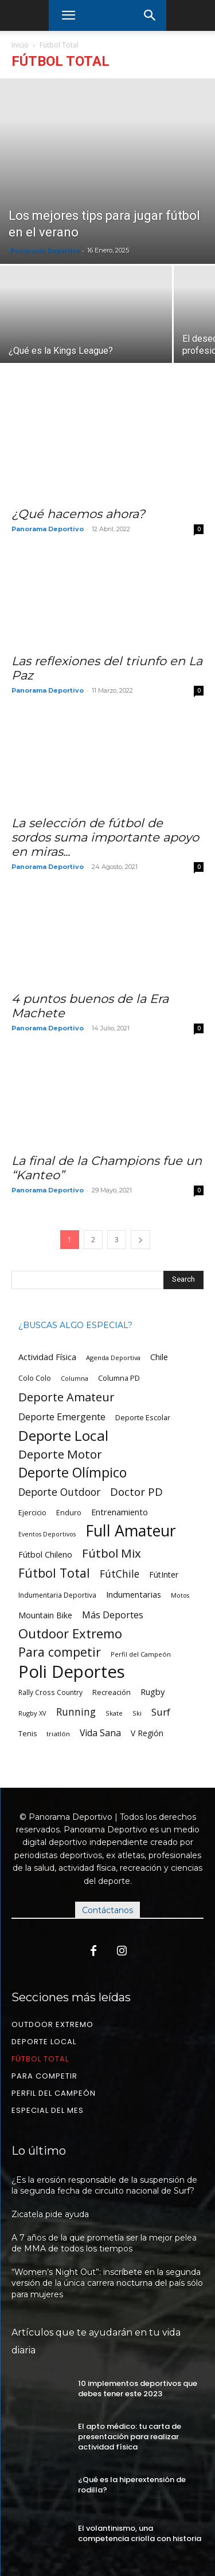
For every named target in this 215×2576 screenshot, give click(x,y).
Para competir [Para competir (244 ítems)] (59, 1652)
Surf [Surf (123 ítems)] (160, 1712)
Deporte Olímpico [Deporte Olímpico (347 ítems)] (72, 1473)
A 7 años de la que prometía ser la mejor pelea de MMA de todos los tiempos (104, 2243)
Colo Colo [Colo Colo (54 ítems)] (34, 1378)
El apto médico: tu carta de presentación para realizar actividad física (129, 2436)
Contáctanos (107, 1910)
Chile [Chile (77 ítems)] (159, 1357)
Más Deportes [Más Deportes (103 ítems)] (112, 1615)
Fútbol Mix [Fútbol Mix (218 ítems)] (111, 1553)
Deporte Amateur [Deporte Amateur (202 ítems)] (66, 1397)
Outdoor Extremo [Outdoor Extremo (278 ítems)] (70, 1633)
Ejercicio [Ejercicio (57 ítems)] (32, 1513)
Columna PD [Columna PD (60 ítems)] (119, 1378)
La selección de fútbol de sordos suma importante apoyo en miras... (105, 837)
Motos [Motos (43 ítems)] (180, 1595)
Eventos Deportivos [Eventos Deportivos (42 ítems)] (47, 1534)
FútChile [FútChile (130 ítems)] (119, 1574)
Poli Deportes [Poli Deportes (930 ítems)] (71, 1672)
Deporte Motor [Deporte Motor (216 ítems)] (60, 1454)
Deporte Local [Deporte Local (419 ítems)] (63, 1435)
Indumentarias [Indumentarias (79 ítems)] (133, 1594)
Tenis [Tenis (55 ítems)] (27, 1734)
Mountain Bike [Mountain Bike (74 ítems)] (45, 1615)
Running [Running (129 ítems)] (76, 1712)
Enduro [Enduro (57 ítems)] (68, 1513)
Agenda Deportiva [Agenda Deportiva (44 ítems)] (113, 1357)
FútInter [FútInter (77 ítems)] (163, 1574)
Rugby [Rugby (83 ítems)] (152, 1691)
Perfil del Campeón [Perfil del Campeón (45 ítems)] (141, 1654)
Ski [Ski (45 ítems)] (137, 1713)
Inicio (20, 45)
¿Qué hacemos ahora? (78, 514)
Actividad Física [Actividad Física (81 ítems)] (47, 1356)
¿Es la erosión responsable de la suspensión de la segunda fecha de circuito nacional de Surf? (104, 2185)
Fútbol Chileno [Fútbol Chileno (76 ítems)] (45, 1554)
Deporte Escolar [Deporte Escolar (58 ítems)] (142, 1418)
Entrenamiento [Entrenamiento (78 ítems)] (119, 1512)
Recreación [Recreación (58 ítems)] (111, 1692)
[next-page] (140, 1239)
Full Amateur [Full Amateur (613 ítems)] (130, 1530)
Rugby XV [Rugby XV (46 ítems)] (32, 1713)
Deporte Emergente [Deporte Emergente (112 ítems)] (61, 1417)
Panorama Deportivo (44, 250)
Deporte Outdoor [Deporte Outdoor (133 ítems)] (59, 1492)
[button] (68, 15)
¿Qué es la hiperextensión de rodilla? (132, 2484)
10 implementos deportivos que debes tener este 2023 (137, 2388)
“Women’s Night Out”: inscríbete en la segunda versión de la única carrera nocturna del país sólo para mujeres (107, 2283)
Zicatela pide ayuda (50, 2214)
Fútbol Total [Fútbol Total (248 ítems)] (54, 1573)
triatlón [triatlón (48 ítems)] (58, 1733)
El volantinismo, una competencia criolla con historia (139, 2533)
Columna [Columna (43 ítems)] (74, 1378)
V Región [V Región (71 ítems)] (147, 1733)
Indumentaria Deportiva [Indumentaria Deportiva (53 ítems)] (57, 1595)
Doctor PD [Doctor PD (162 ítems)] (136, 1491)
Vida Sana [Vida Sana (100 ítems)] (100, 1733)
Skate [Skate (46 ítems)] (114, 1713)
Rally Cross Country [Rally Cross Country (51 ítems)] (50, 1692)
